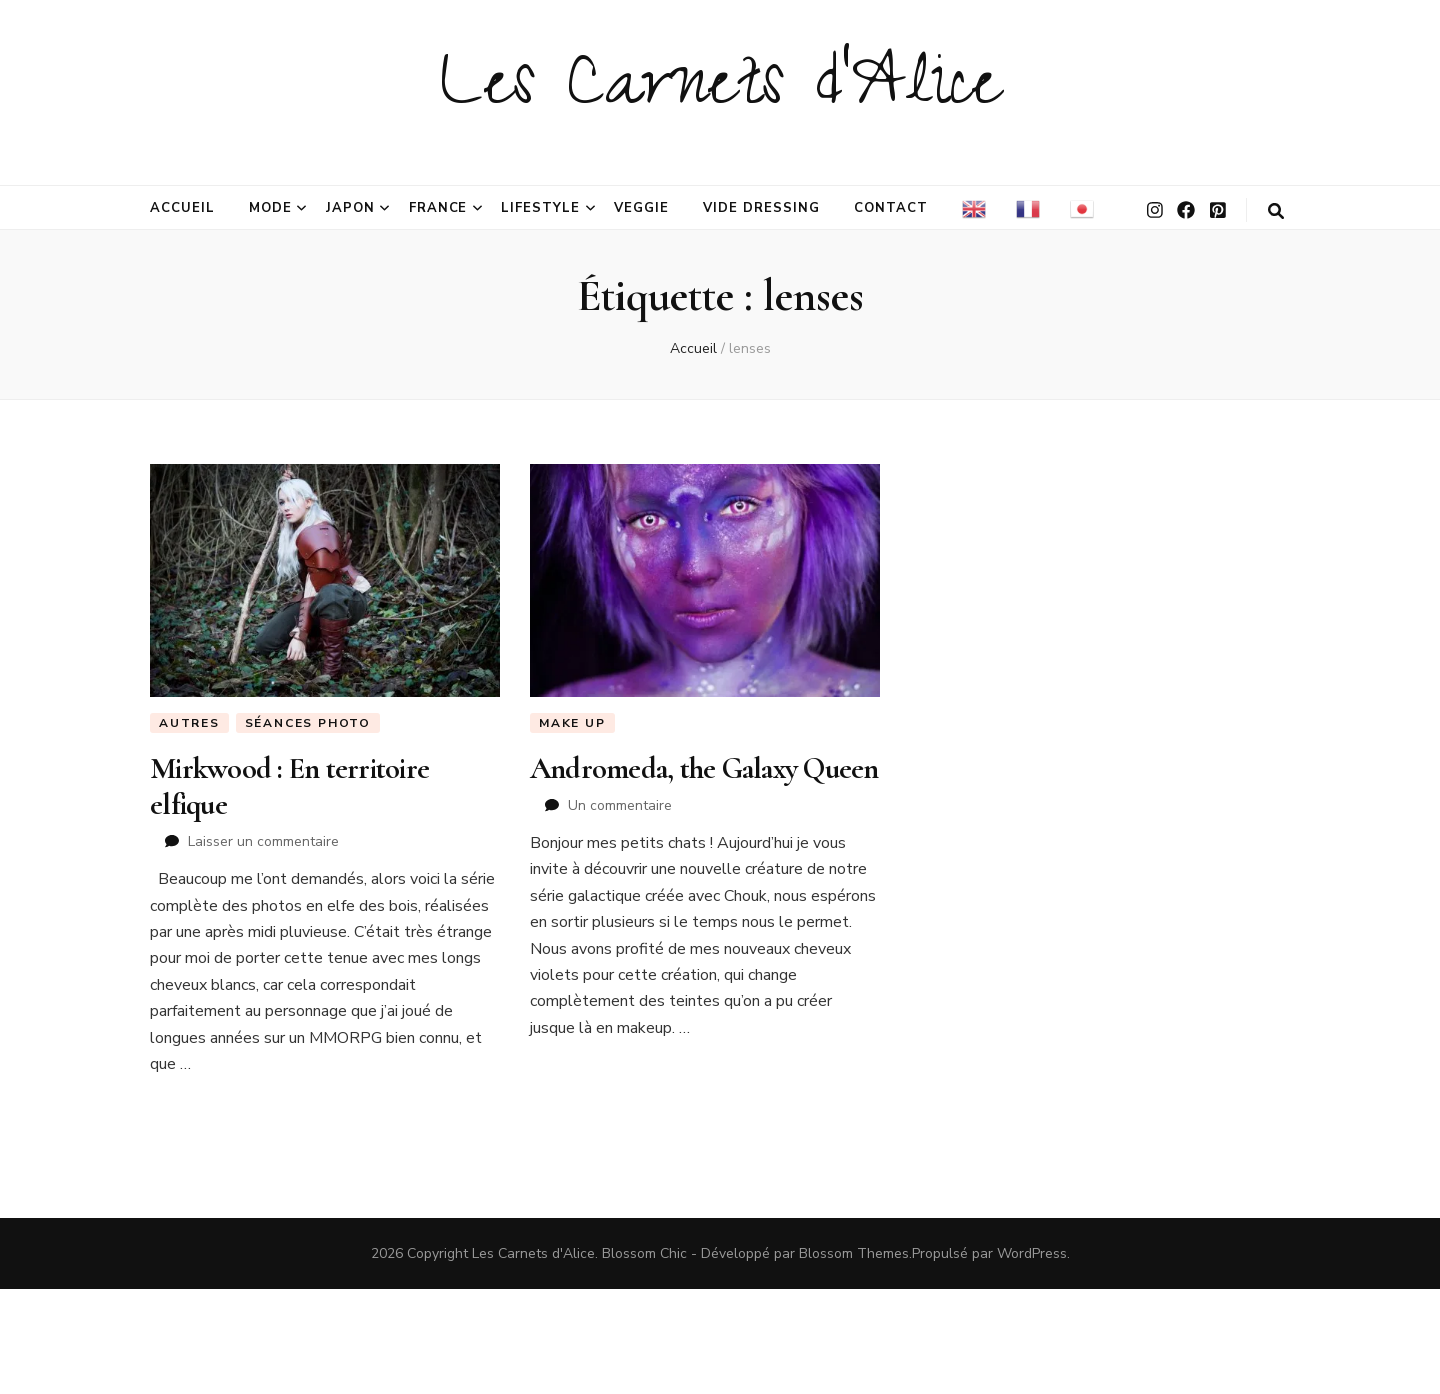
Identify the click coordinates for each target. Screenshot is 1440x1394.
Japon (350, 208)
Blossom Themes (854, 1253)
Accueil (182, 208)
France (438, 208)
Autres (189, 723)
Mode (270, 208)
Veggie (641, 208)
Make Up (572, 723)
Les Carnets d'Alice (720, 92)
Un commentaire (620, 805)
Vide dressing (761, 208)
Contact (891, 208)
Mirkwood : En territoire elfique (289, 786)
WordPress (1032, 1253)
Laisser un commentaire (263, 841)
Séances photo (308, 723)
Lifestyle (540, 208)
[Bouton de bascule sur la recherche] (1276, 211)
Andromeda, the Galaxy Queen (704, 768)
